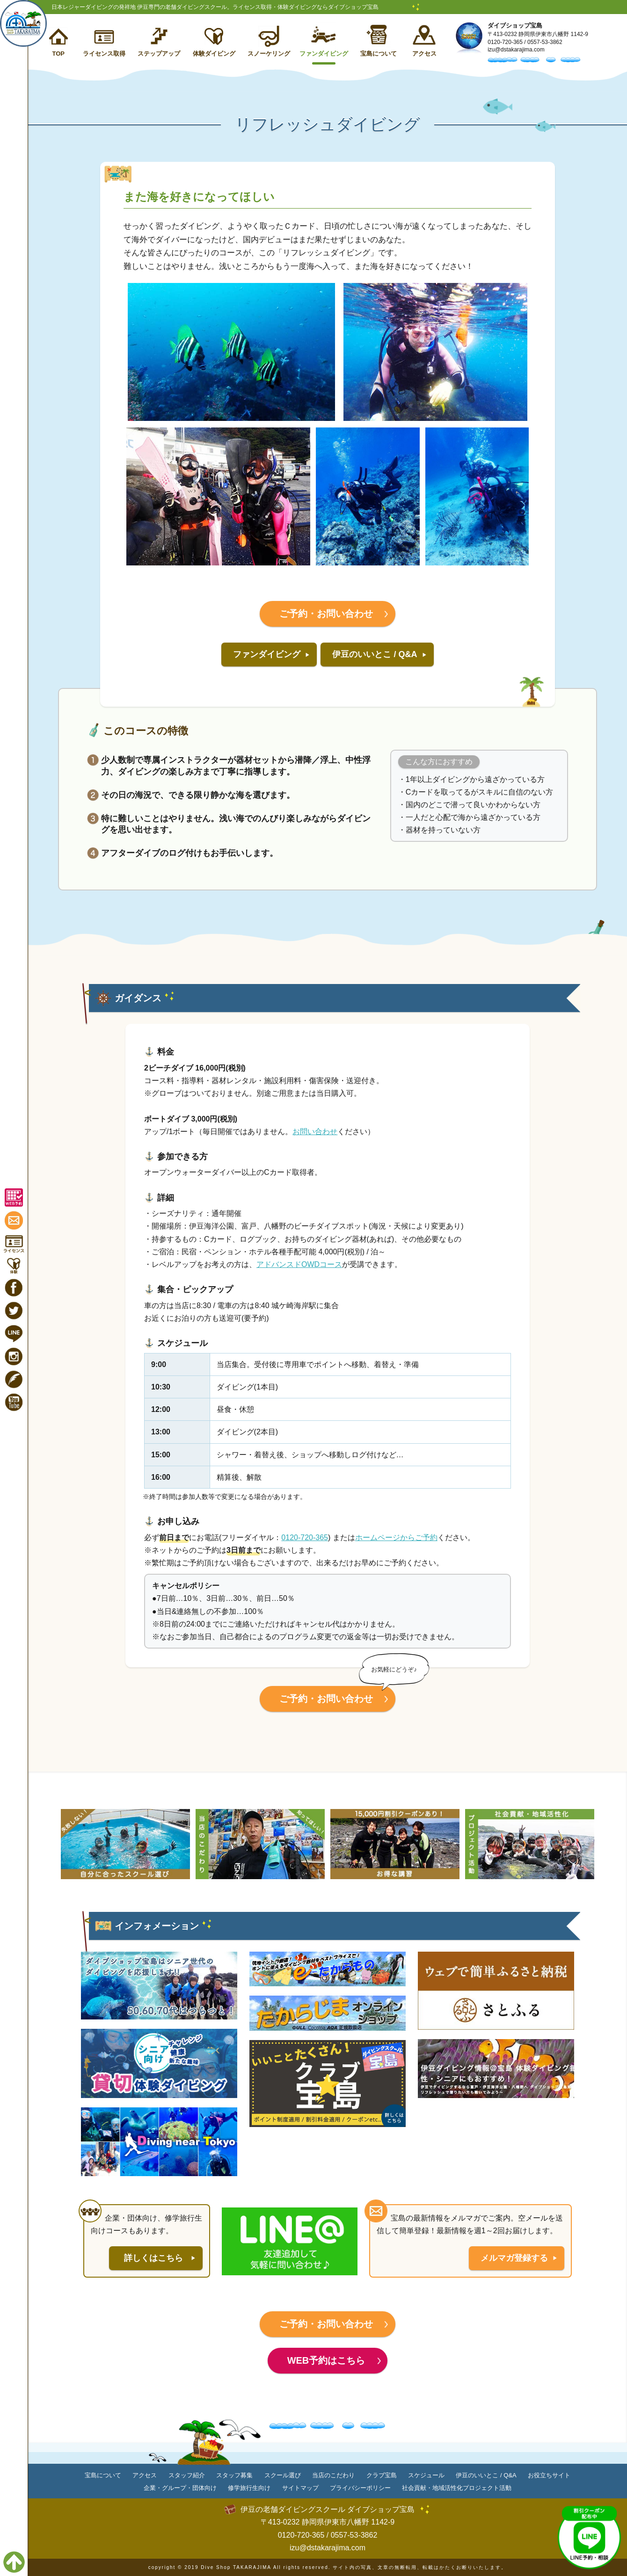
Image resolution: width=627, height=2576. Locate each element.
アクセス (424, 53)
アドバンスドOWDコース (299, 1264)
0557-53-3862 (544, 42)
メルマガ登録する (514, 2258)
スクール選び (282, 2475)
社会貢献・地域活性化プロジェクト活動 (456, 2487)
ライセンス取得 (104, 53)
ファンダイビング (323, 53)
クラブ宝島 (381, 2475)
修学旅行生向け (249, 2487)
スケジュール (426, 2475)
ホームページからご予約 (396, 1537)
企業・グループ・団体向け (180, 2487)
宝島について (378, 53)
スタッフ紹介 (186, 2475)
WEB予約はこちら (326, 2360)
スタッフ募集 (234, 2475)
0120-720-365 (505, 42)
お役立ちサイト (549, 2475)
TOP (58, 53)
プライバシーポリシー (360, 2487)
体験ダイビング (214, 53)
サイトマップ (300, 2487)
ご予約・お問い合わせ (326, 613)
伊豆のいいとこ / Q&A (374, 654)
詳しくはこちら (153, 2258)
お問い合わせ (314, 1132)
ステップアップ (159, 53)
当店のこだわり (333, 2475)
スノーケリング (269, 53)
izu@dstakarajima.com (516, 49)
